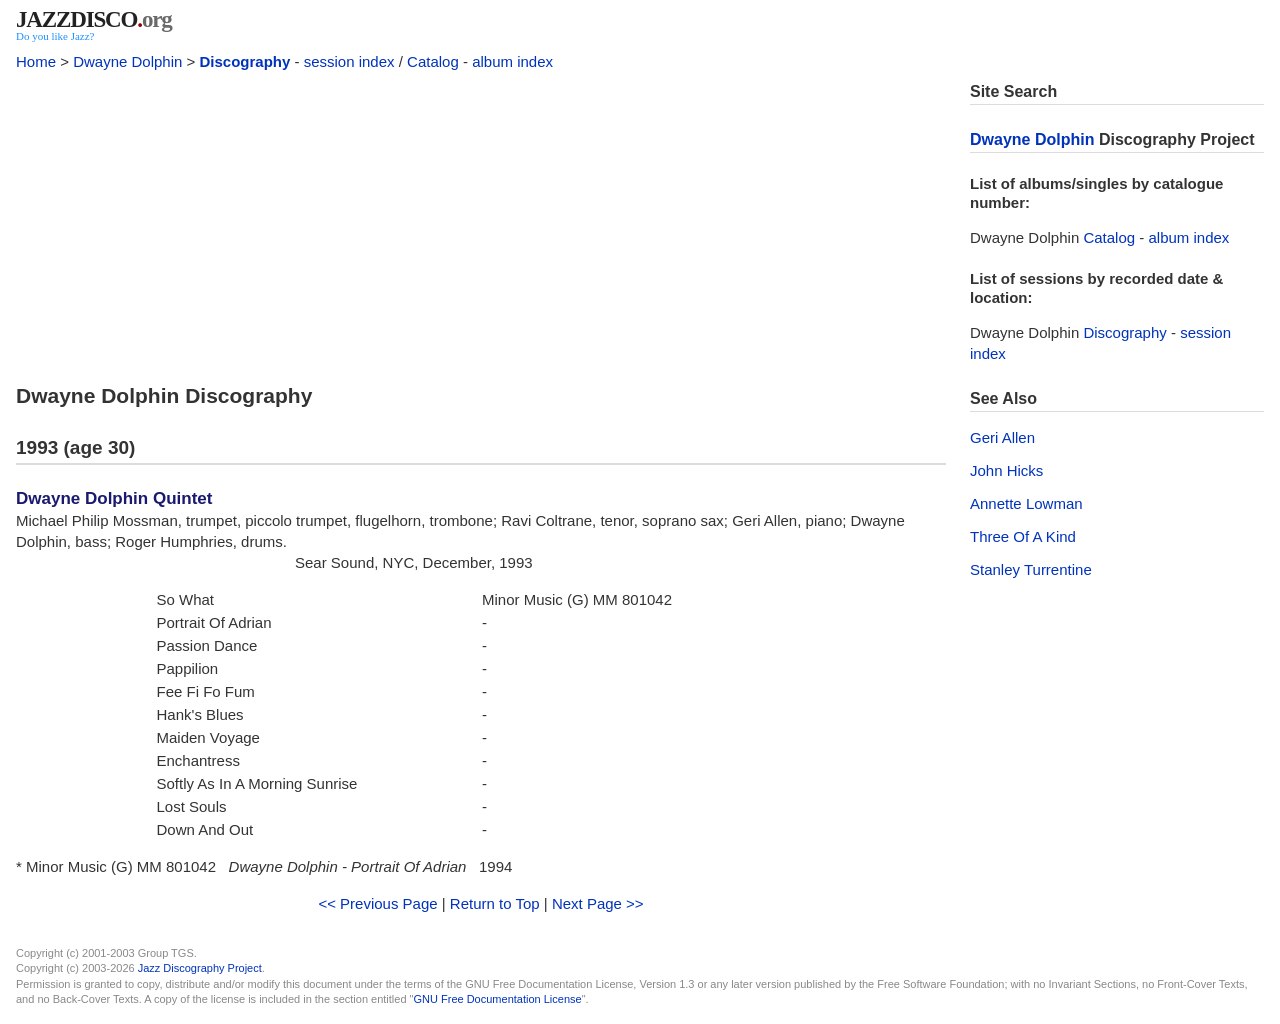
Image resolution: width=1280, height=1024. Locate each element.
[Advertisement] (481, 222)
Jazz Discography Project (200, 968)
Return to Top (495, 903)
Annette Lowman (1026, 503)
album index (512, 61)
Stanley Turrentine (1031, 569)
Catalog (433, 61)
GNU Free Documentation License (498, 999)
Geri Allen (1002, 437)
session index (349, 61)
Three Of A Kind (1023, 536)
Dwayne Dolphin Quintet (114, 498)
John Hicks (1006, 470)
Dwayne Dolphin (127, 61)
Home (36, 61)
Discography (244, 61)
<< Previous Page (377, 903)
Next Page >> (598, 903)
